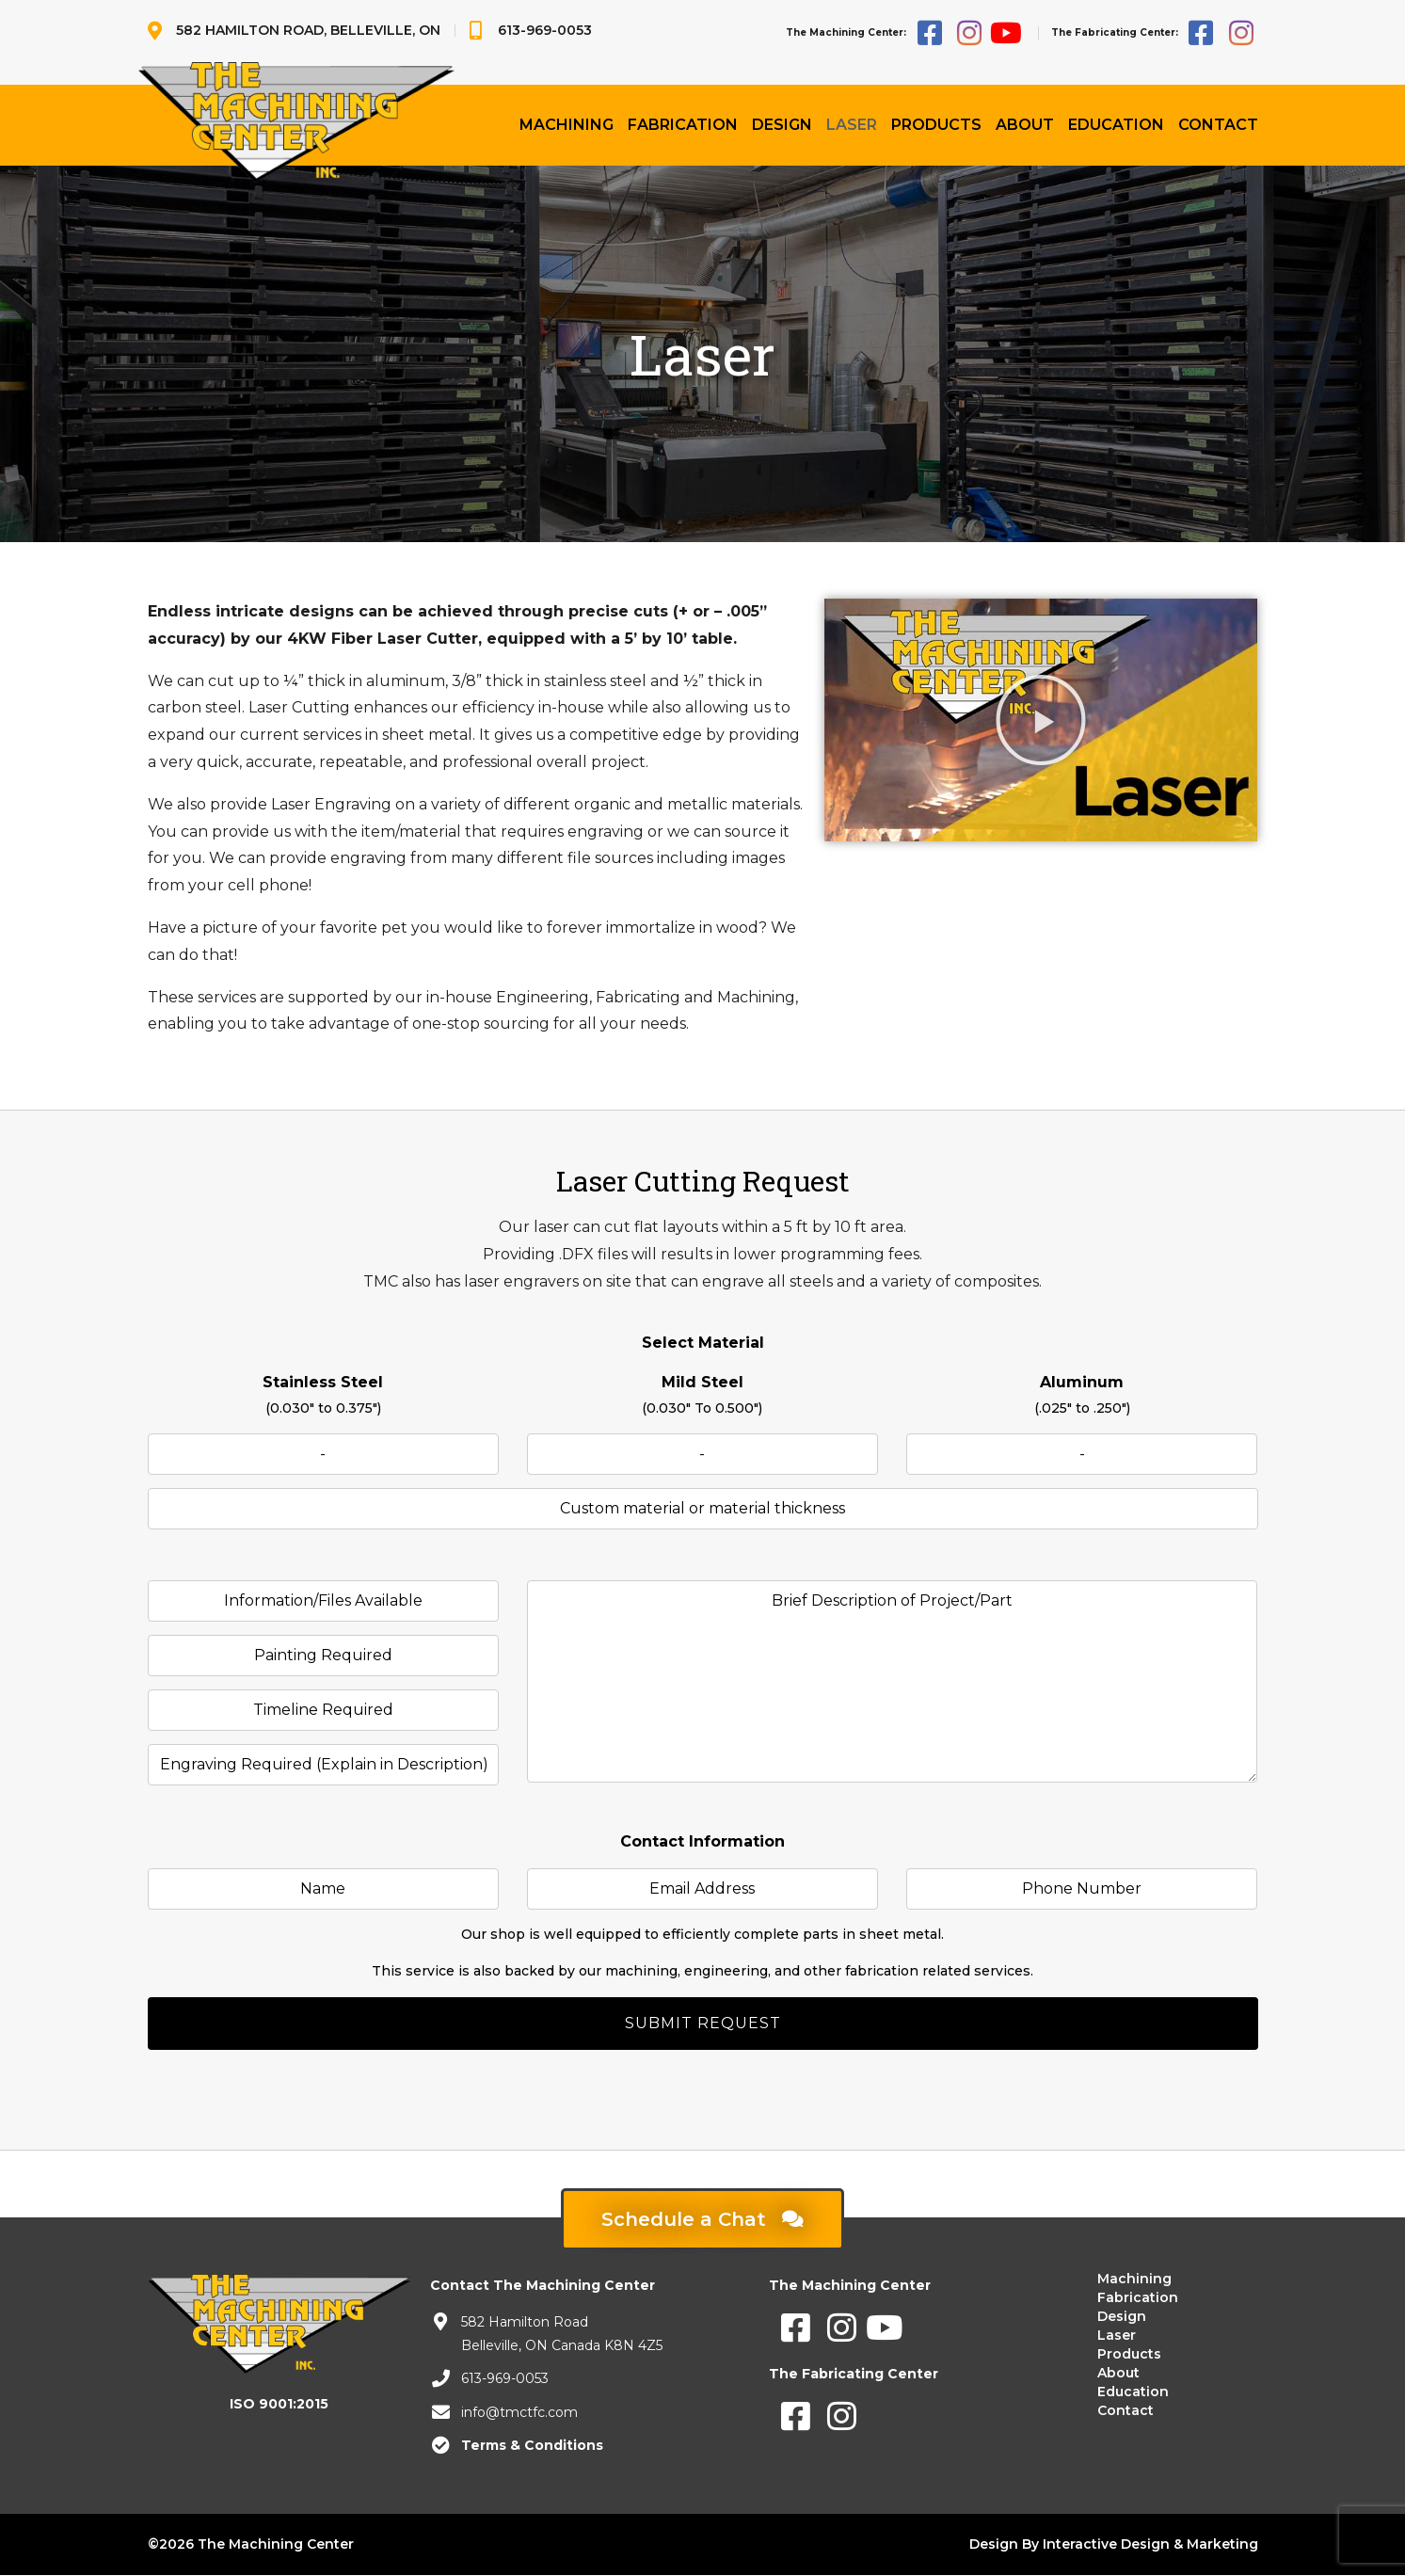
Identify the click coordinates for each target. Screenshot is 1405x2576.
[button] (1041, 720)
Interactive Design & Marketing (1150, 2544)
